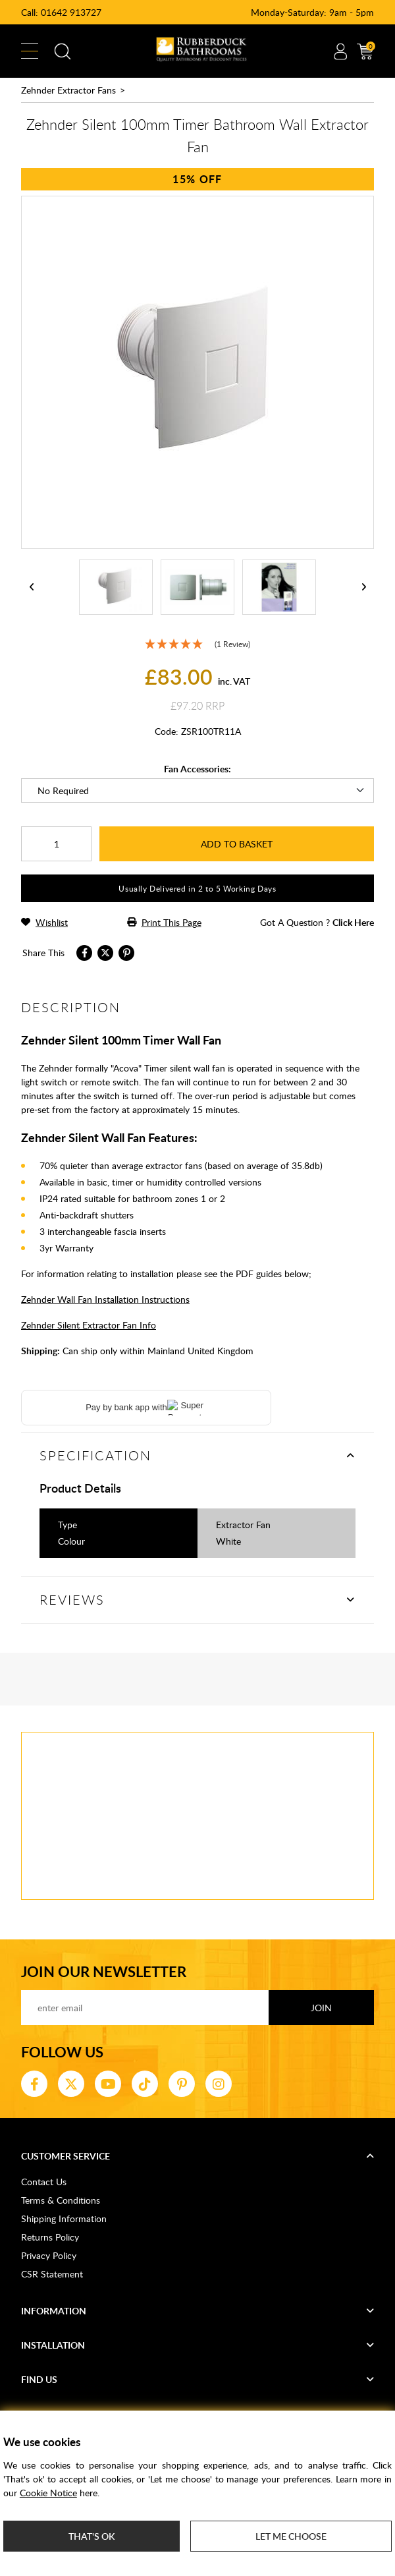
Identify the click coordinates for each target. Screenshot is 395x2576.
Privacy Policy (48, 2255)
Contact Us (43, 2181)
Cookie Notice (48, 2492)
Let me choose (291, 2536)
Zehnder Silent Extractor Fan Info (88, 1325)
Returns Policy (50, 2237)
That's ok (91, 2536)
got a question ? (317, 922)
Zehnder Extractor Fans (68, 90)
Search (62, 51)
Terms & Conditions (60, 2200)
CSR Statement (52, 2274)
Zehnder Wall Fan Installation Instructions (105, 1299)
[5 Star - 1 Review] (197, 644)
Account (340, 51)
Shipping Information (64, 2218)
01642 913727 (71, 12)
